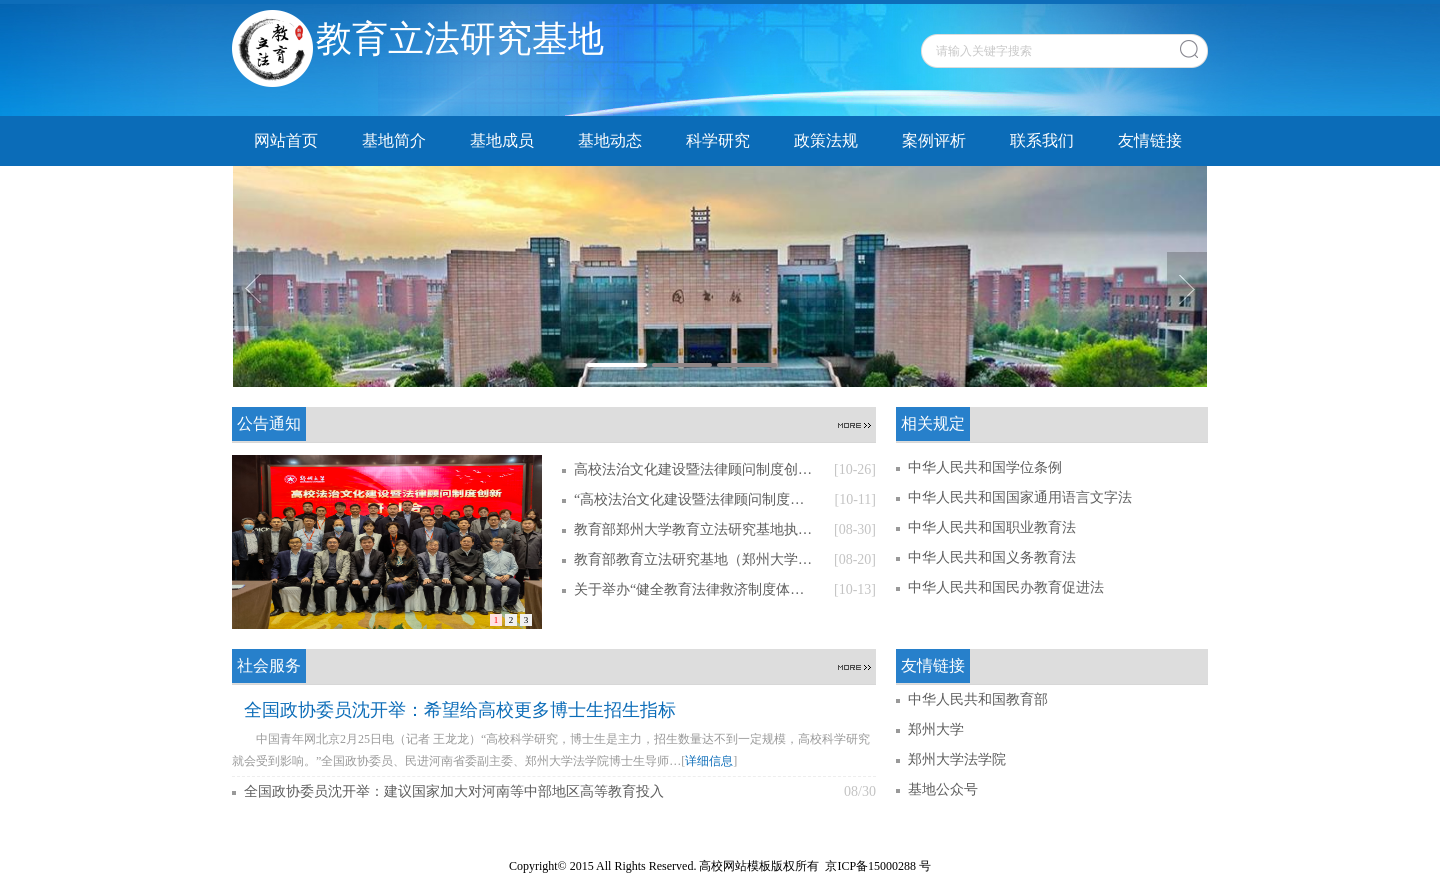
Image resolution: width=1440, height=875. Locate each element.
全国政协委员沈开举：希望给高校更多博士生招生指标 (460, 710)
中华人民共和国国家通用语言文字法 (1020, 497)
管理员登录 (1194, 844)
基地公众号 (943, 789)
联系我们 (1042, 140)
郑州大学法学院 (957, 759)
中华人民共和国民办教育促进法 (1006, 587)
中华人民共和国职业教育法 (992, 527)
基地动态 (610, 140)
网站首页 (286, 140)
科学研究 (718, 140)
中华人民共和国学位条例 (985, 467)
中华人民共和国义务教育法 (992, 557)
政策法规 (826, 140)
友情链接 (1150, 140)
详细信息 (709, 761)
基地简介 (394, 140)
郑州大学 (936, 729)
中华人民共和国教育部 (978, 699)
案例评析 (934, 140)
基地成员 (502, 140)
